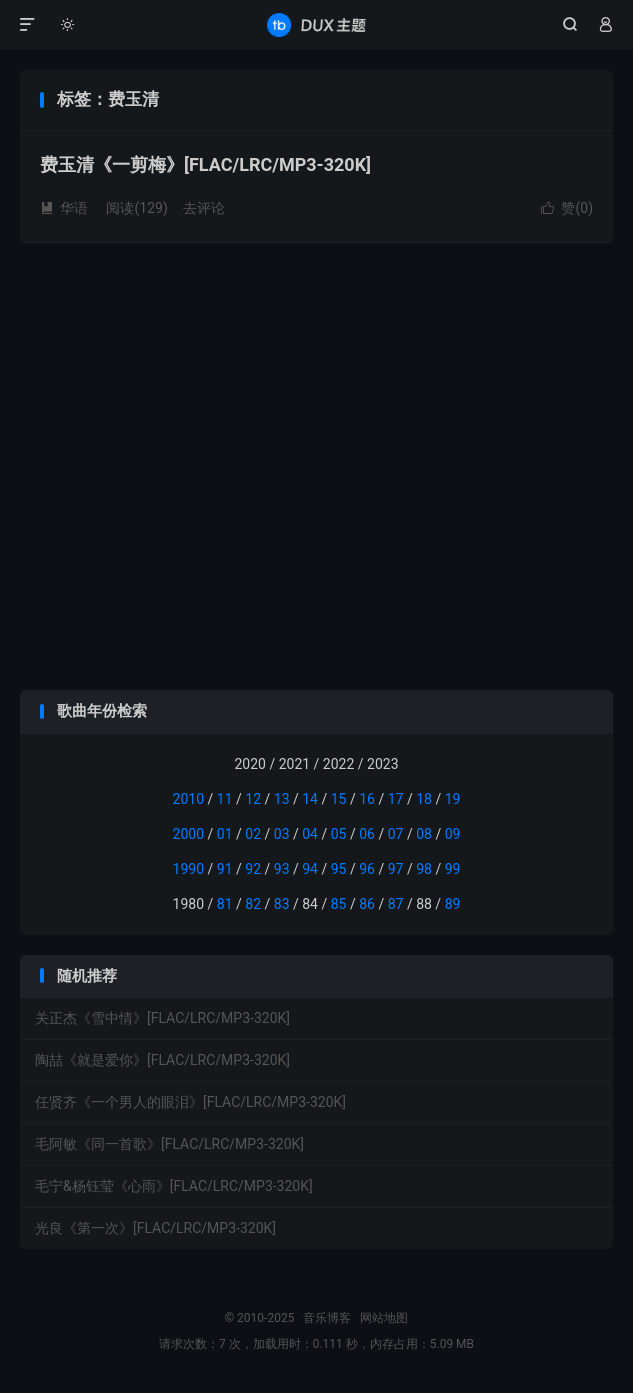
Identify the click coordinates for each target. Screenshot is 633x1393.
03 (282, 834)
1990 (188, 869)
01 (225, 834)
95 (339, 869)
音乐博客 (316, 25)
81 (225, 904)
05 (339, 834)
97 (396, 869)
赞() (567, 208)
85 (339, 904)
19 (453, 799)
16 (367, 799)
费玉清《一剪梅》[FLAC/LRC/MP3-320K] (205, 164)
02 (253, 834)
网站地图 (384, 1318)
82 (253, 904)
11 (225, 799)
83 (282, 904)
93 (282, 869)
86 (367, 904)
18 (424, 799)
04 (310, 834)
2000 (188, 834)
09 (453, 834)
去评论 (204, 208)
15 (339, 799)
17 (396, 799)
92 (253, 869)
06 (367, 834)
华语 (64, 208)
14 (310, 799)
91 (225, 869)
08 (424, 834)
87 (396, 904)
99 (453, 869)
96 (367, 869)
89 (453, 904)
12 (253, 799)
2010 (188, 799)
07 (396, 834)
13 (282, 799)
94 (310, 869)
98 (424, 869)
